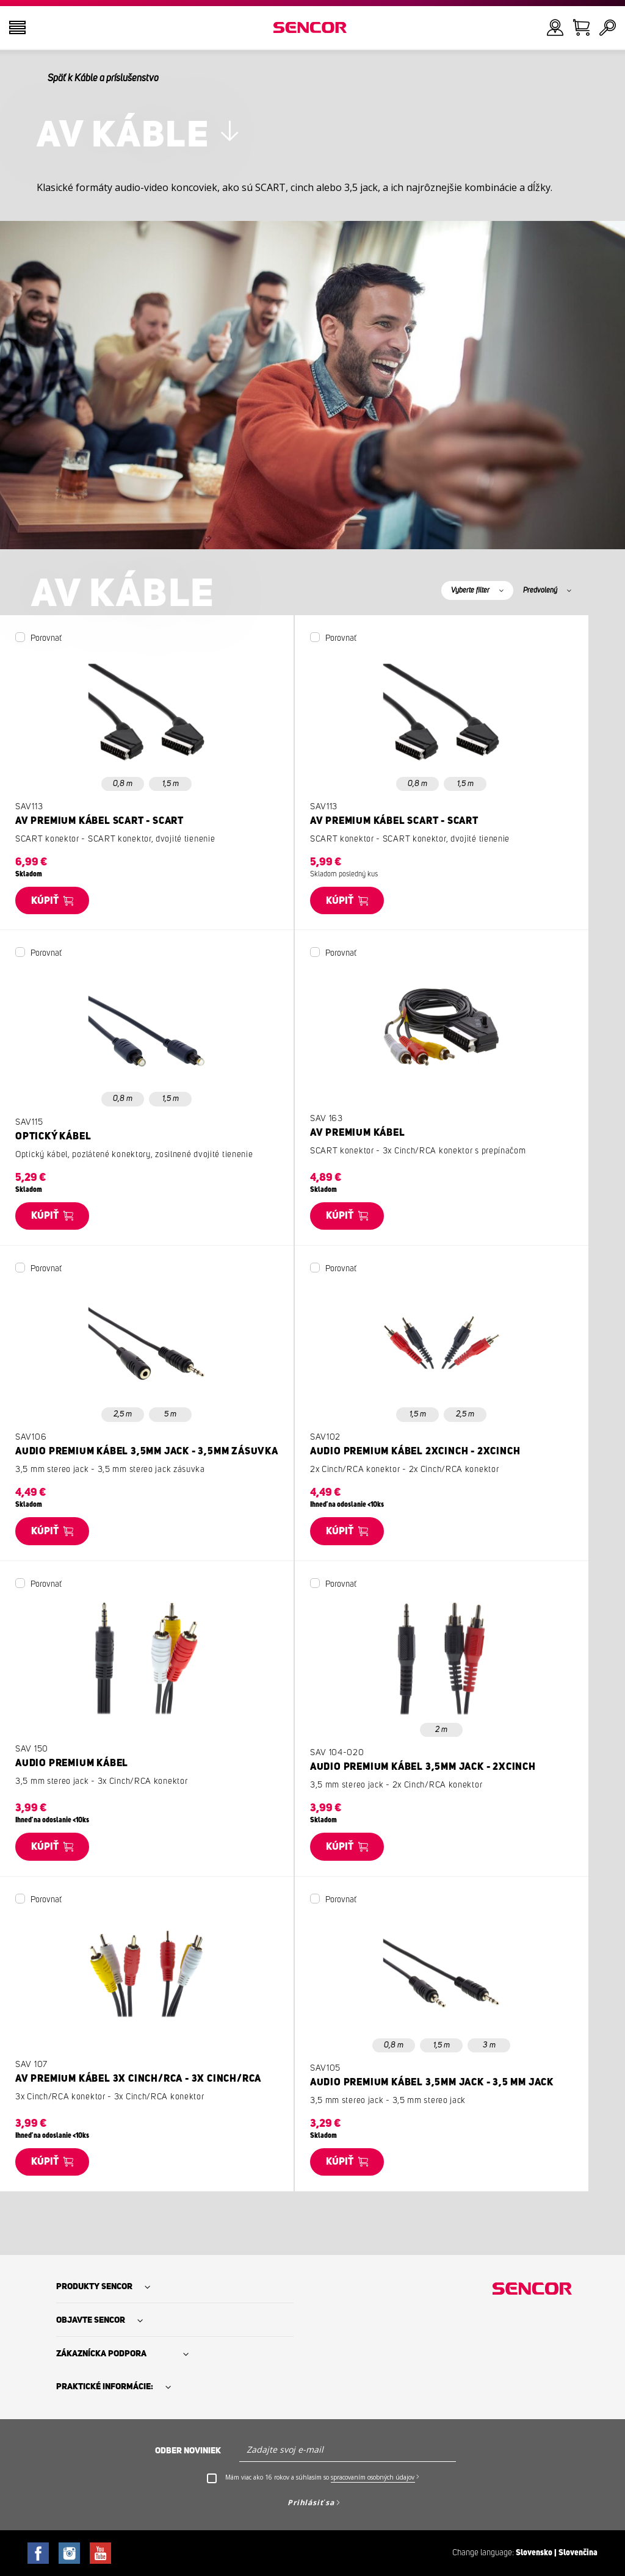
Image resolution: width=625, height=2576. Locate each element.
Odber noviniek (188, 2451)
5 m (170, 1414)
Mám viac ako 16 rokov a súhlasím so (322, 2477)
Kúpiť (45, 901)
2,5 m (123, 1414)
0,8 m (122, 784)
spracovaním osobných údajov (372, 2477)
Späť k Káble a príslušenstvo (103, 78)
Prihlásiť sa (310, 2502)
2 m (441, 1730)
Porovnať (46, 638)
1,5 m (170, 784)
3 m (489, 2045)
